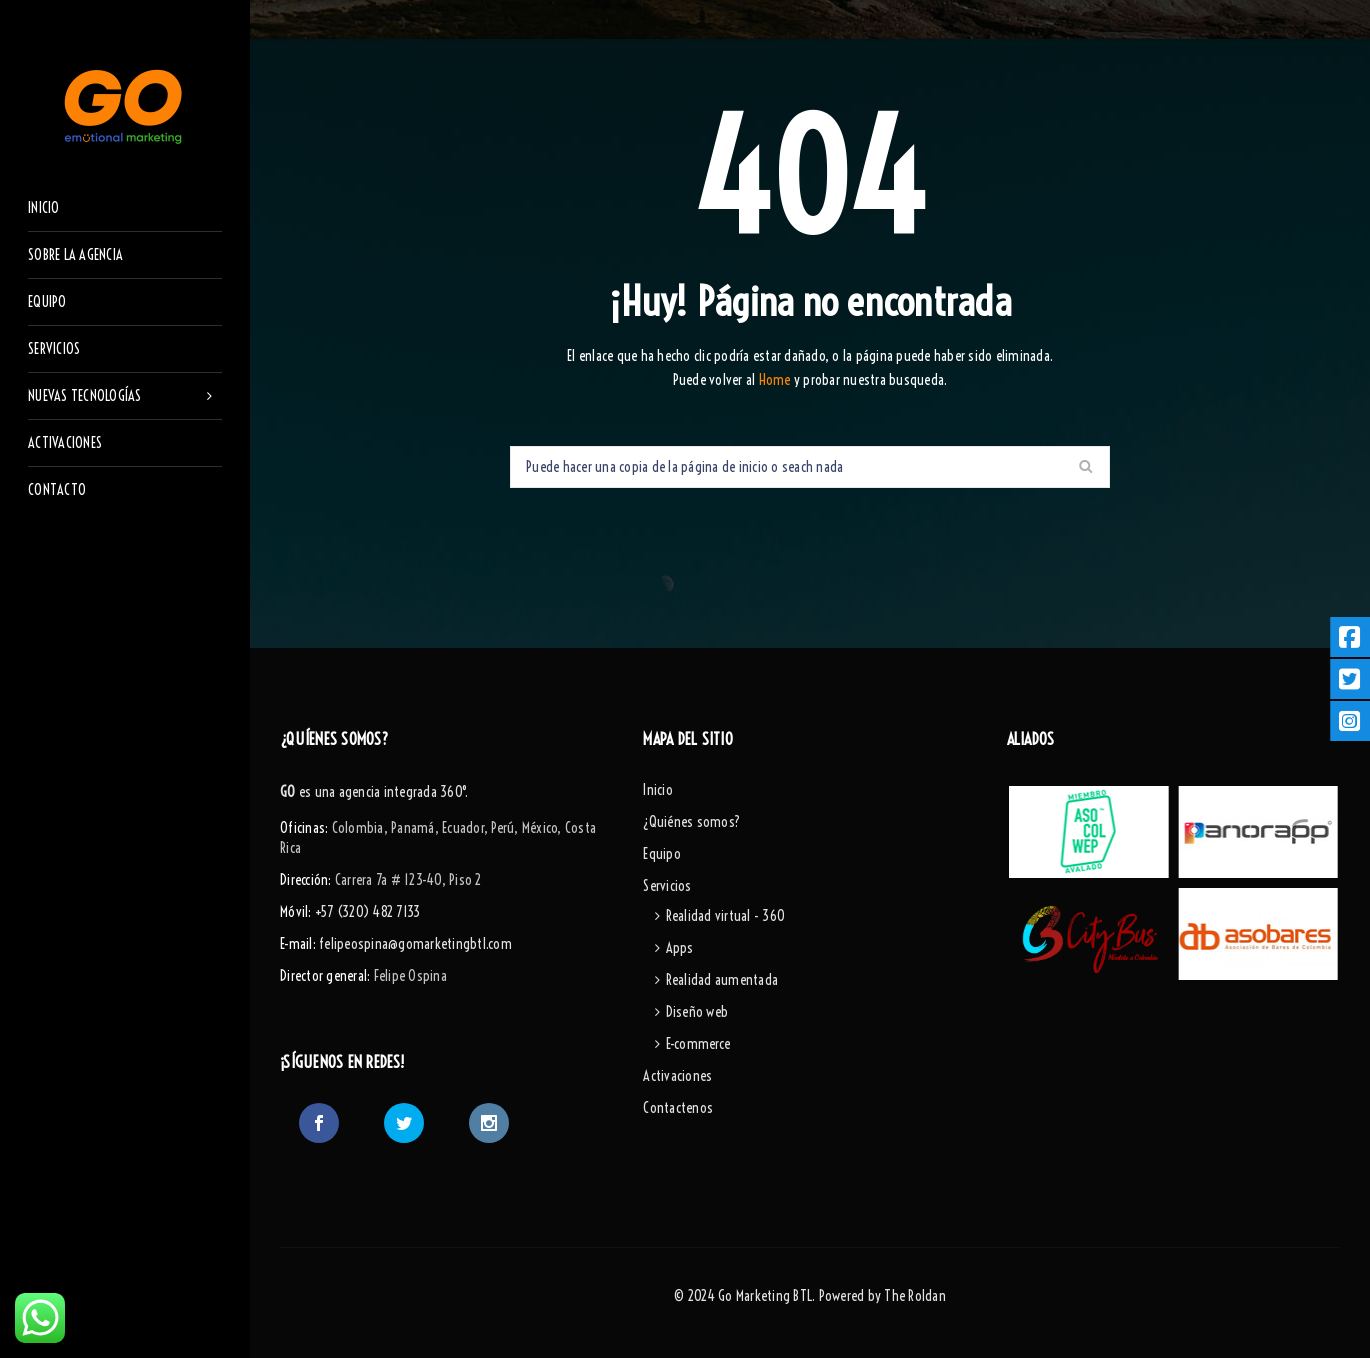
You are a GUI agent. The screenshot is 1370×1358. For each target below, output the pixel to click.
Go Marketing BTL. (766, 1296)
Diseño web (697, 1012)
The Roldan (915, 1296)
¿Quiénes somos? (691, 822)
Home (776, 380)
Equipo (662, 854)
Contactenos (678, 1108)
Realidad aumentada (722, 980)
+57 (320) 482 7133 (368, 912)
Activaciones (677, 1076)
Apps (680, 948)
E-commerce (698, 1044)
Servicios (667, 886)
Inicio (658, 790)
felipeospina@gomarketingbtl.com (415, 944)
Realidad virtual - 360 (726, 916)
